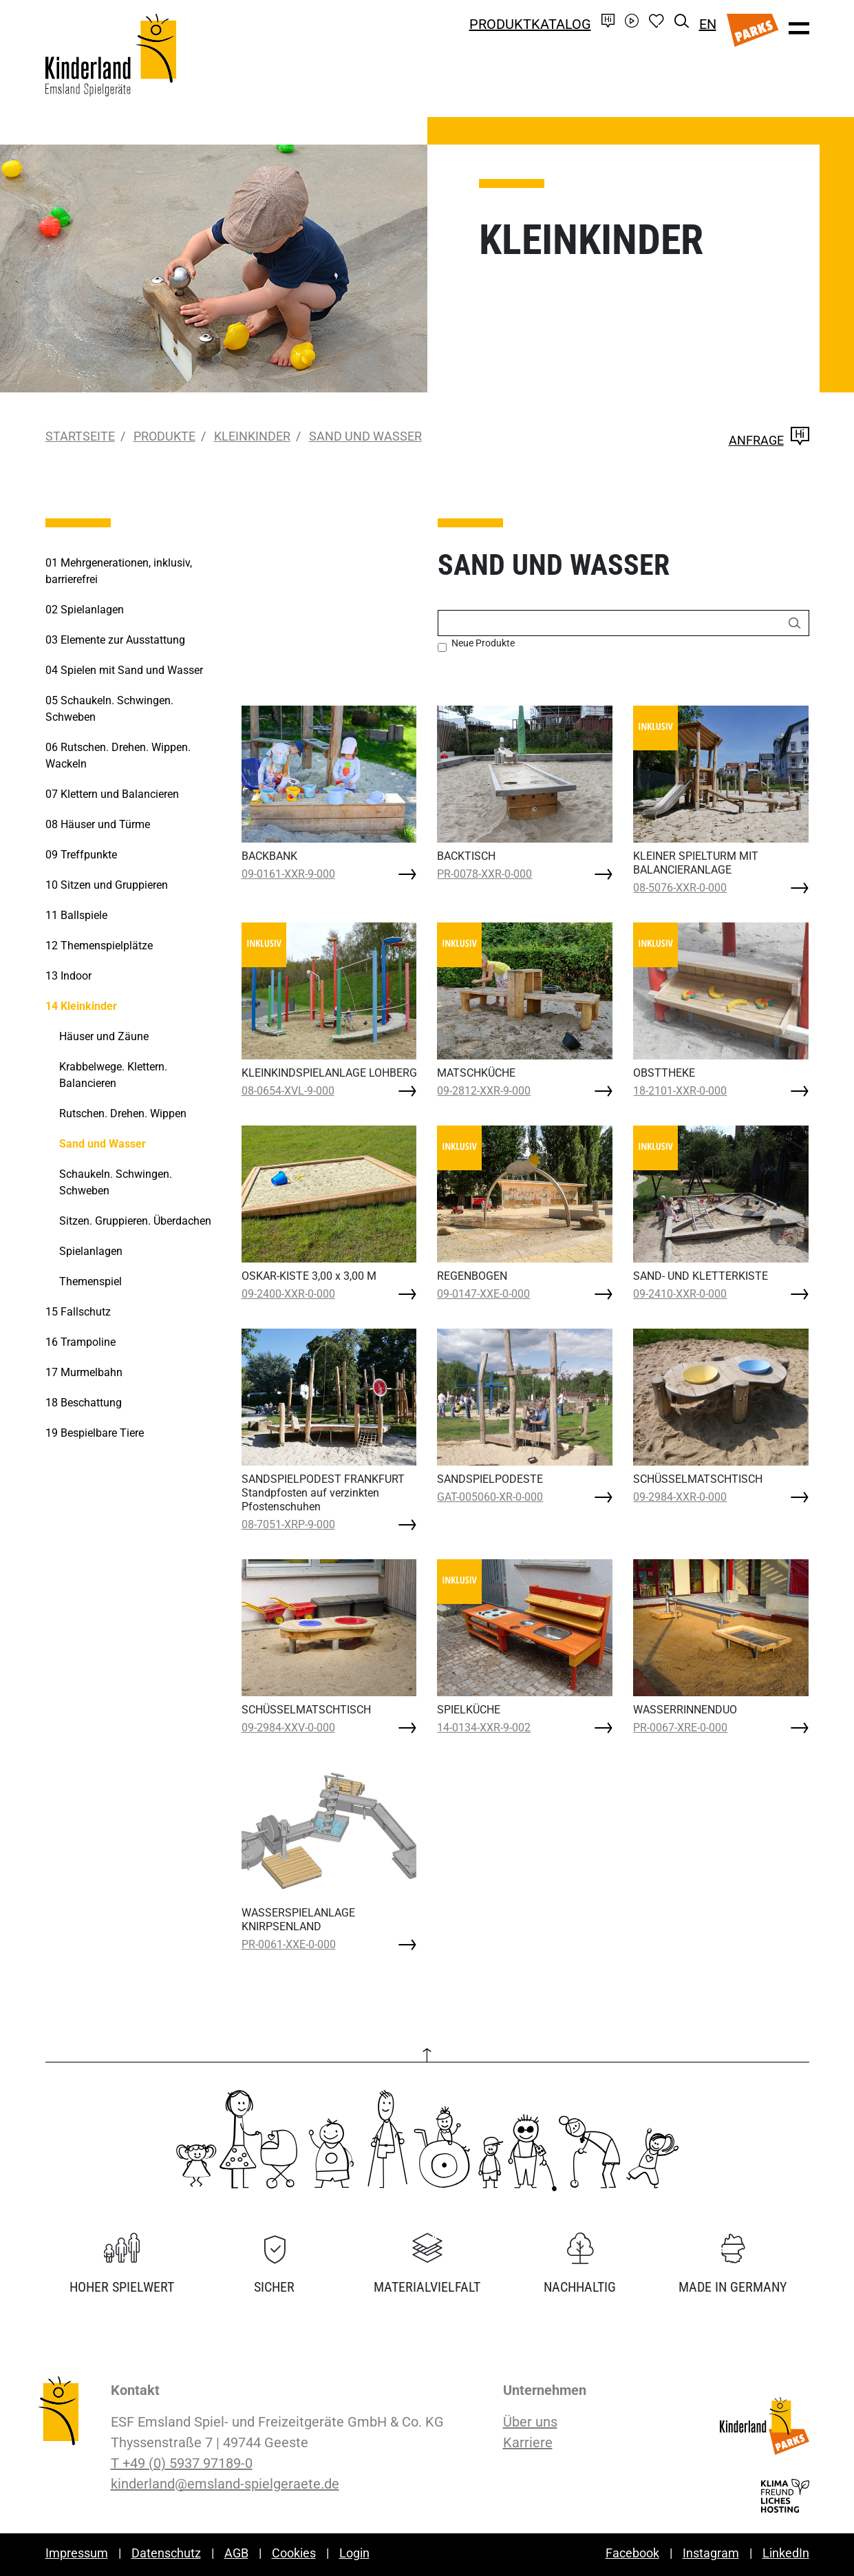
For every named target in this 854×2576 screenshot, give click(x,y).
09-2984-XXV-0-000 (288, 1727)
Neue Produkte (483, 642)
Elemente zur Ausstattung (115, 639)
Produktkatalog (530, 24)
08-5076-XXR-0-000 (680, 887)
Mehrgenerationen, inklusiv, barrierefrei (118, 571)
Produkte (164, 436)
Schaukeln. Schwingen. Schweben (109, 709)
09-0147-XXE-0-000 (483, 1293)
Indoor (68, 975)
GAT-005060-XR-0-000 (490, 1496)
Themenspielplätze (99, 945)
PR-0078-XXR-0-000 (484, 873)
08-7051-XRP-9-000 (288, 1524)
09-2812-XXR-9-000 (484, 1090)
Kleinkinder (252, 436)
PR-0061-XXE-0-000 (289, 1944)
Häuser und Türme (97, 824)
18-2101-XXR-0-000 (680, 1090)
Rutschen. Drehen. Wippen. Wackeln (118, 755)
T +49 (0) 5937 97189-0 (182, 2463)
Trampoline (80, 1342)
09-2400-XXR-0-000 (288, 1293)
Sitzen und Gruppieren (106, 884)
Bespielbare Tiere (94, 1432)
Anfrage (769, 440)
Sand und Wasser (365, 436)
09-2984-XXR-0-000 (680, 1496)
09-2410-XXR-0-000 (680, 1293)
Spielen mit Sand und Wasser (124, 670)
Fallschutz (78, 1311)
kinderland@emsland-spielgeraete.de (225, 2483)
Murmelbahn (83, 1372)
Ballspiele (76, 915)
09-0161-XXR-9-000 (288, 873)
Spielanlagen (84, 609)
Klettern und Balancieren (112, 794)
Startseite (80, 436)
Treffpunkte (81, 854)
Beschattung (83, 1402)
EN (707, 24)
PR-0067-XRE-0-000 (680, 1727)
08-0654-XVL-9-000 (288, 1090)
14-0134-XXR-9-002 (484, 1727)
